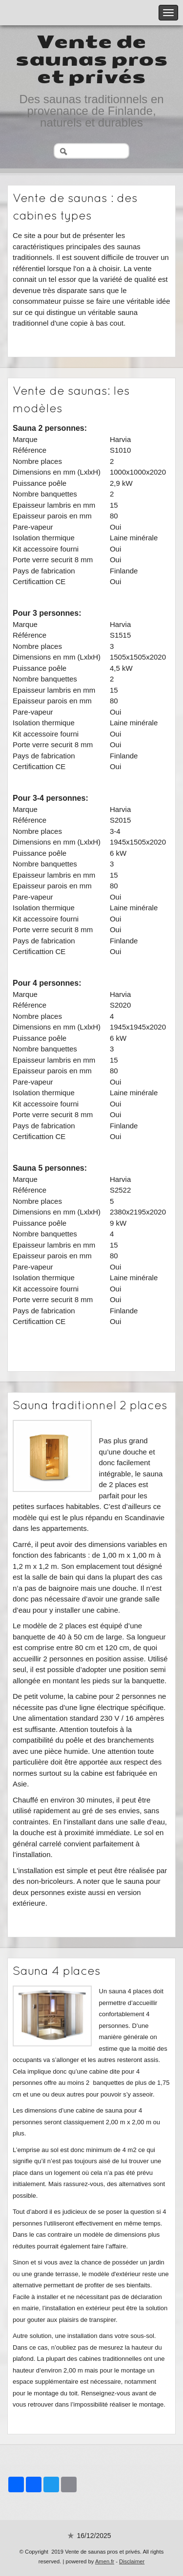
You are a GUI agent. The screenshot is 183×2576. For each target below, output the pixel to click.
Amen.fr (104, 2561)
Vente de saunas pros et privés (92, 59)
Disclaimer (131, 2561)
